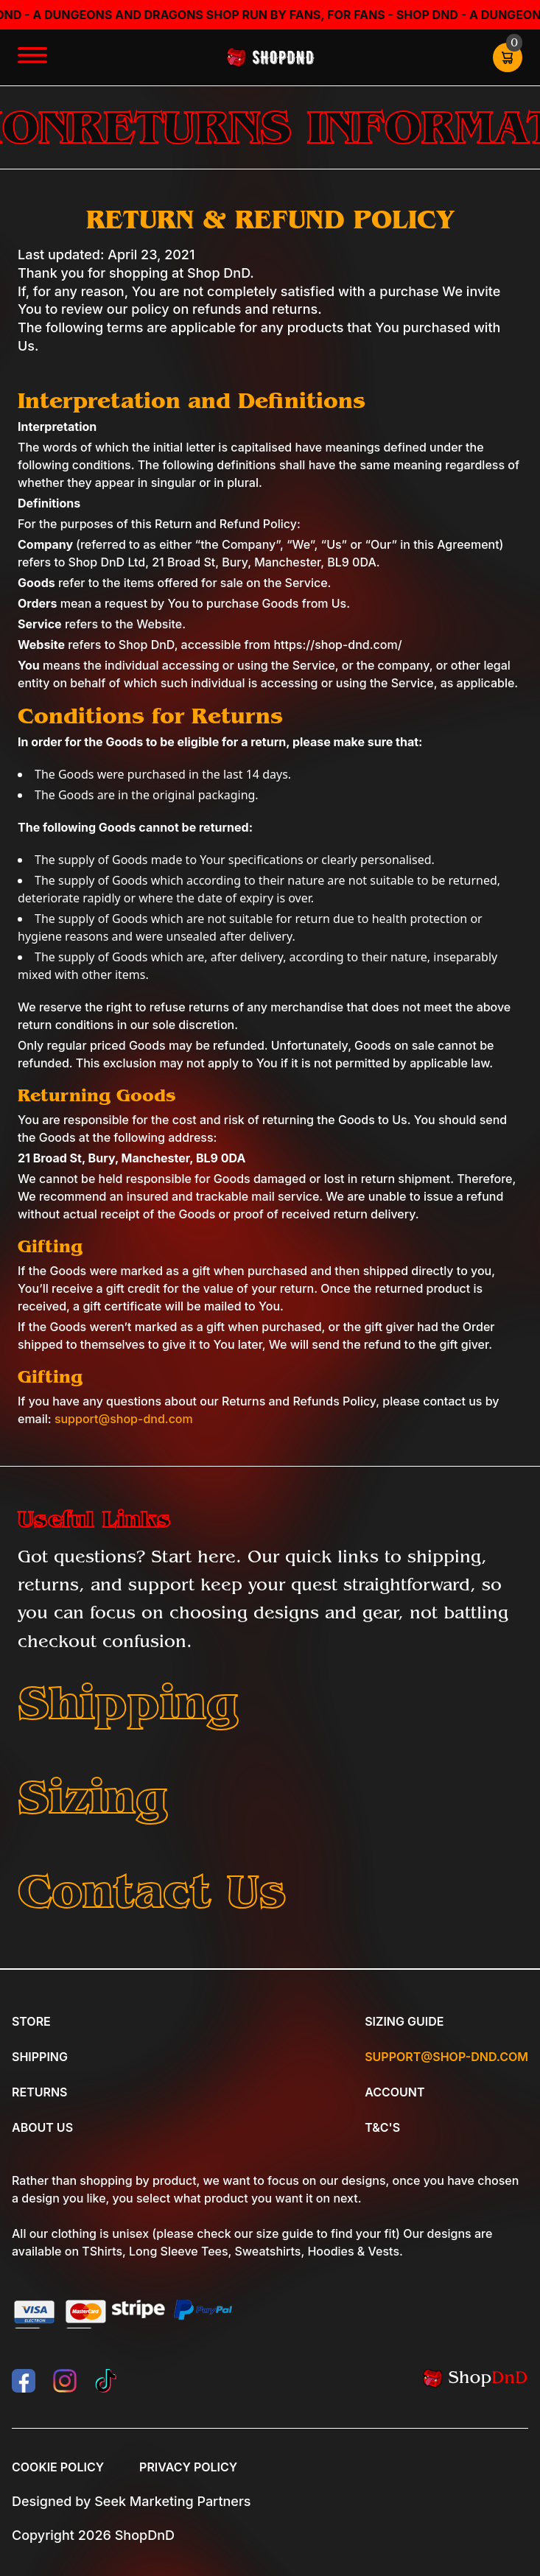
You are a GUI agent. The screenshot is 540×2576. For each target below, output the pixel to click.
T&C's (382, 2127)
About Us (42, 2127)
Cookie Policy (58, 2467)
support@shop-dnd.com (124, 1418)
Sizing (93, 1797)
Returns (39, 2092)
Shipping (128, 1702)
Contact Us (152, 1891)
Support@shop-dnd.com (446, 2056)
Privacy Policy (188, 2467)
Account (394, 2092)
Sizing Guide (404, 2021)
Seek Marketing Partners (172, 2501)
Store (31, 2021)
